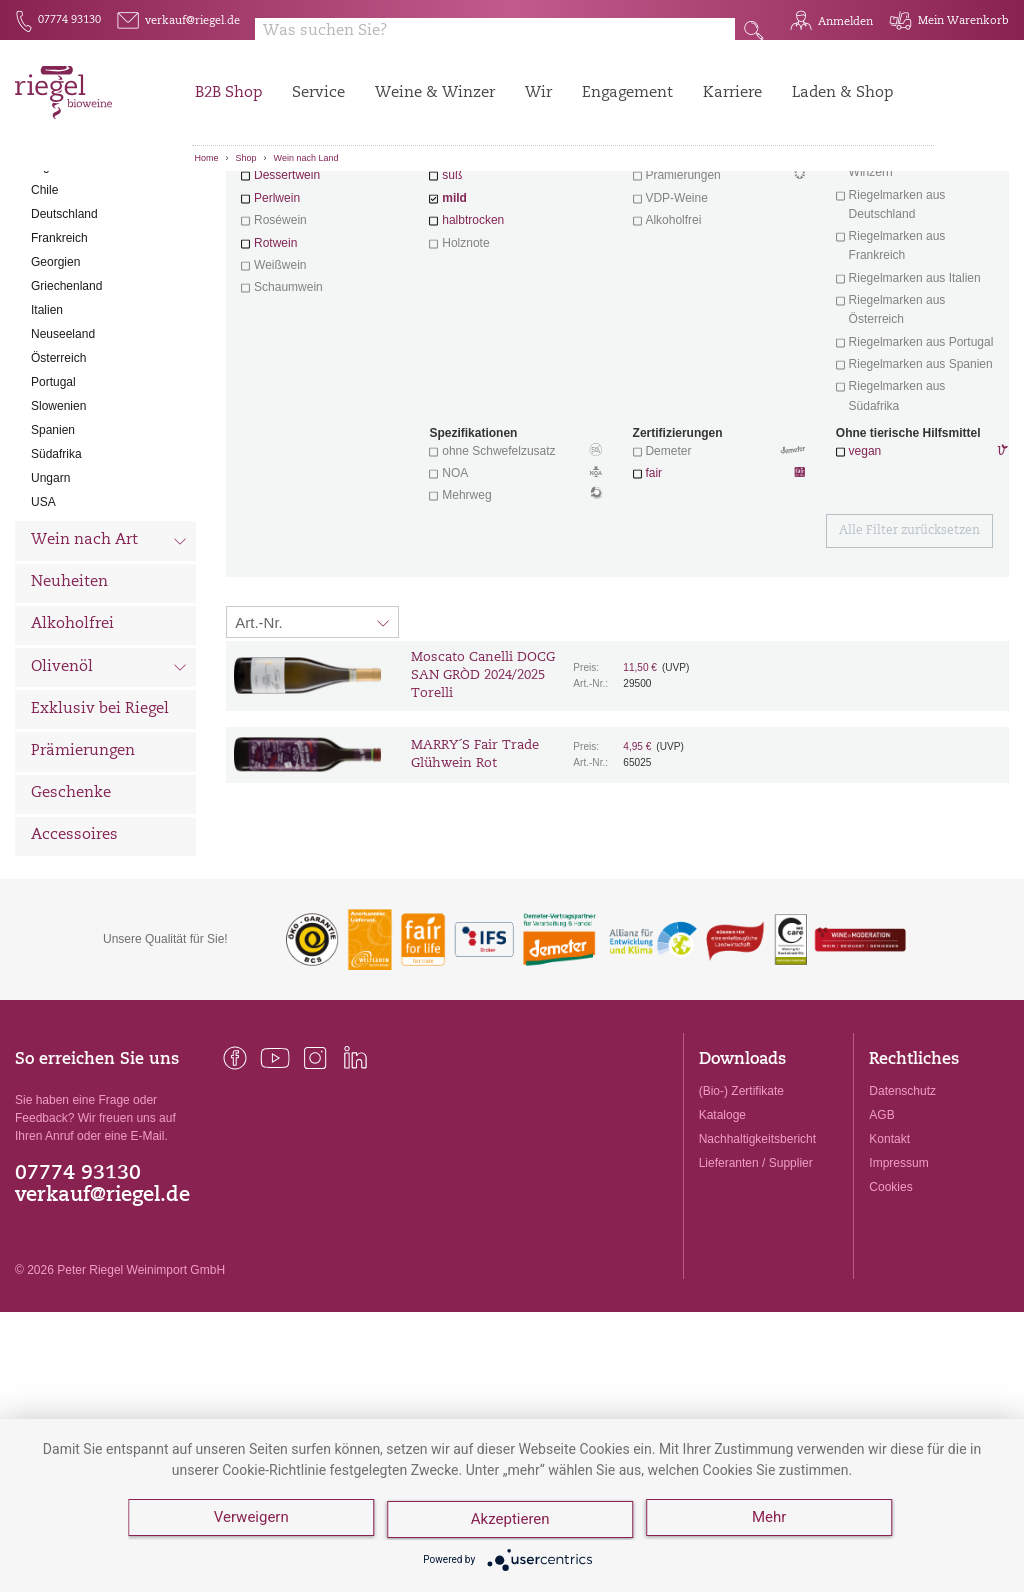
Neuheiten (69, 693)
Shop (246, 158)
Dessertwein (287, 286)
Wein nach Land (306, 158)
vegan (865, 562)
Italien (47, 421)
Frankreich (59, 349)
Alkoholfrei (72, 735)
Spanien (53, 541)
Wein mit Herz (719, 266)
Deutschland (64, 325)
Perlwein (277, 309)
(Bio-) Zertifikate (741, 1202)
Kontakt (889, 1250)
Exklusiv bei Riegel (100, 820)
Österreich (58, 469)
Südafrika (56, 565)
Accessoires (74, 946)
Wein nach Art (109, 654)
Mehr (773, 1522)
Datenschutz (902, 1202)
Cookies (890, 1298)
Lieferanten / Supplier (756, 1274)
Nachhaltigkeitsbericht (757, 1250)
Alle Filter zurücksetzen (909, 642)
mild (454, 309)
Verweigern (251, 1522)
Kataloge (722, 1226)
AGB (881, 1226)
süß (452, 286)
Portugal (53, 493)
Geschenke (71, 904)
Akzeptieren (512, 1522)
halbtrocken (473, 331)
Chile (44, 301)
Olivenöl (109, 780)
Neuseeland (63, 445)
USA (43, 613)
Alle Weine (71, 205)
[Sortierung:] (312, 733)
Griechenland (66, 397)
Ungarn (50, 589)
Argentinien (61, 277)
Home (207, 158)
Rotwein (275, 354)
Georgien (55, 373)
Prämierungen (83, 862)
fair (653, 584)
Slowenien (58, 517)
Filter (620, 205)
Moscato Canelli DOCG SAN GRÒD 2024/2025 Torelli (483, 786)
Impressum (898, 1274)
